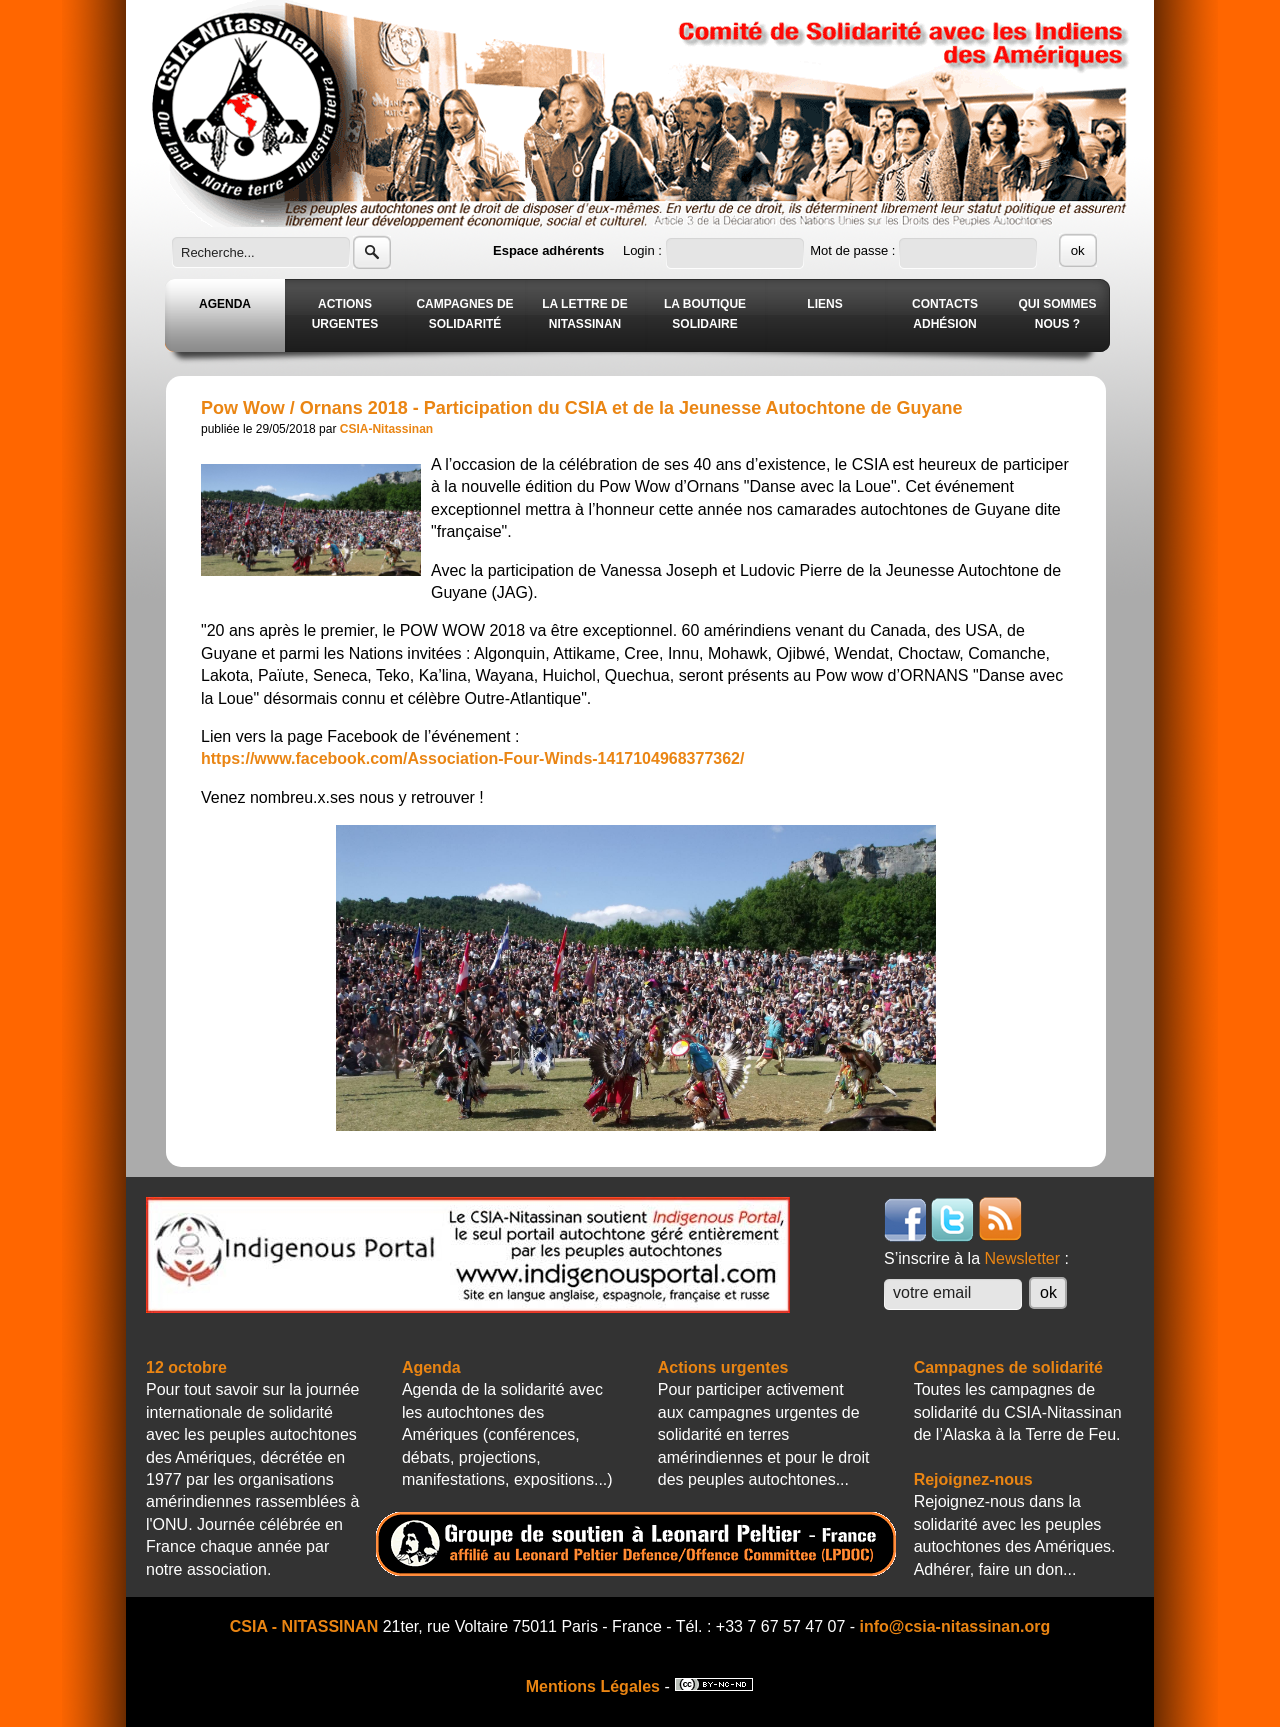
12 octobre (186, 1367)
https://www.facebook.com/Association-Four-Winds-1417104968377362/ (472, 758)
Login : (644, 250)
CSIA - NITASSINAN (304, 1626)
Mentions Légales (593, 1686)
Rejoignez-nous (973, 1479)
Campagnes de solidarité (1008, 1367)
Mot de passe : (854, 250)
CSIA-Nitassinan (386, 429)
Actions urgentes (723, 1367)
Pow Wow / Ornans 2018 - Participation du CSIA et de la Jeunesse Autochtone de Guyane (582, 408)
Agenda (431, 1367)
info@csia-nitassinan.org (955, 1626)
